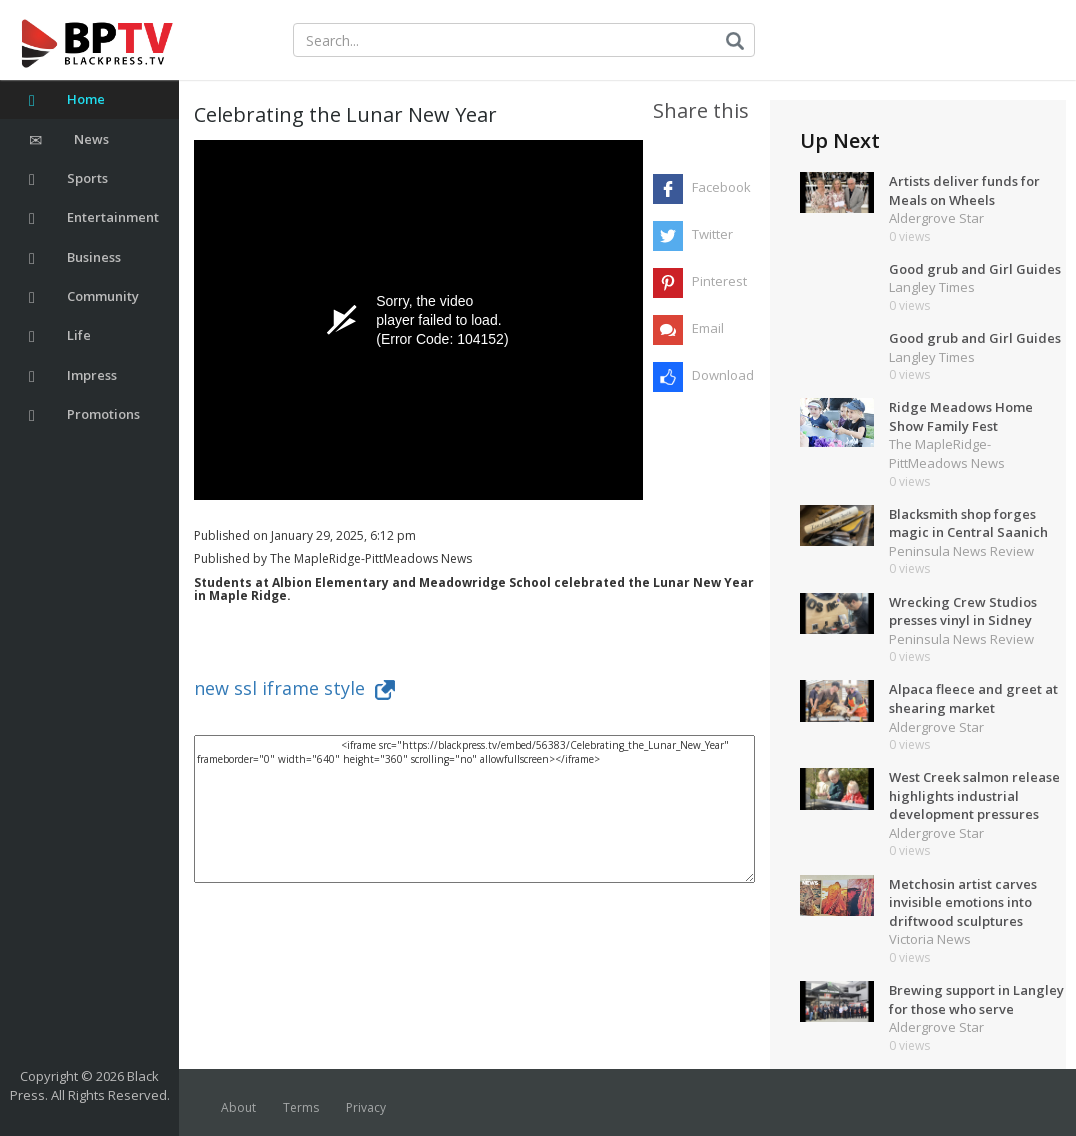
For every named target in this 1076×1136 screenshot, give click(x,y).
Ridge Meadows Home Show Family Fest (961, 416)
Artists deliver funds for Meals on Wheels (964, 190)
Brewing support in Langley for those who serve (976, 999)
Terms (301, 1107)
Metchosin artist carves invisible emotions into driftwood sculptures (963, 902)
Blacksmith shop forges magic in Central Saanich (968, 523)
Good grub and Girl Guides (975, 269)
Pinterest (719, 281)
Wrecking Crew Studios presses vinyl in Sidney (963, 611)
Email (708, 328)
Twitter (712, 234)
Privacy (366, 1107)
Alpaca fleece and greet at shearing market (973, 698)
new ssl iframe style (294, 688)
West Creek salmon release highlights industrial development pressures (974, 795)
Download (723, 375)
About (238, 1107)
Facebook (721, 187)
